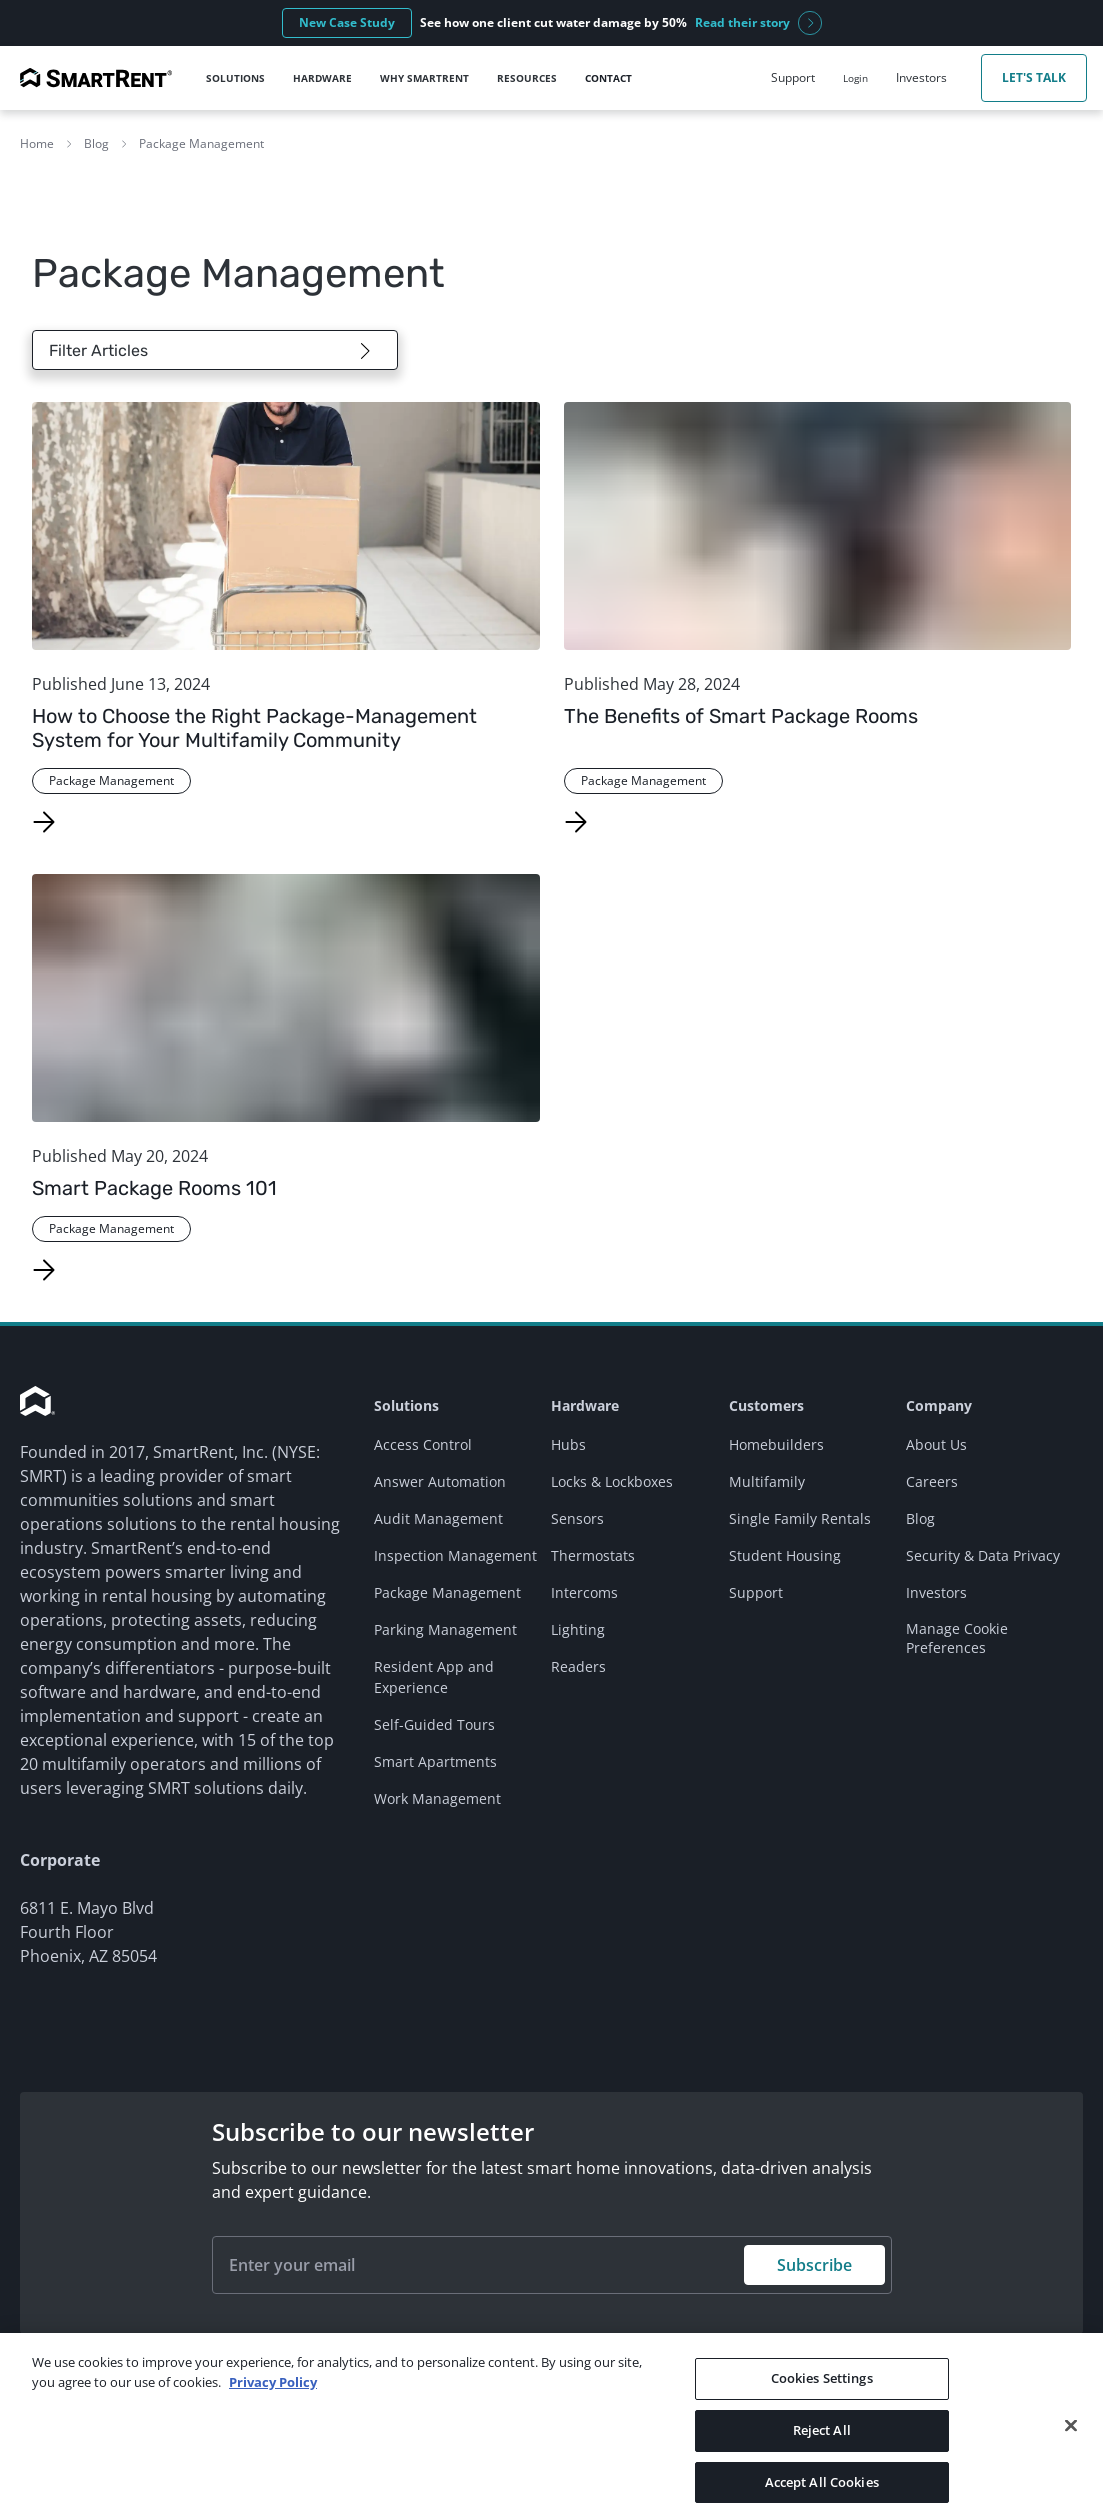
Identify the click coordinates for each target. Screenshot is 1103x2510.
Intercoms (584, 1592)
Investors (936, 1592)
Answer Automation (440, 1481)
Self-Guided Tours (434, 1724)
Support (756, 1592)
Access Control (423, 1444)
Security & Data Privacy (983, 1555)
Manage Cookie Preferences (957, 1638)
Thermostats (593, 1555)
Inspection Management (455, 1555)
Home (37, 143)
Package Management (201, 143)
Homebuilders (776, 1444)
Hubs (568, 1444)
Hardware (585, 1405)
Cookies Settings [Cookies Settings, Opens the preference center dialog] (822, 2406)
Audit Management (438, 1518)
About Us (936, 1444)
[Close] (1071, 2453)
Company (939, 1405)
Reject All (822, 2457)
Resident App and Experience (434, 1677)
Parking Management (445, 1629)
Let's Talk (1034, 77)
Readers (578, 1666)
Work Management (437, 1798)
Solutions (406, 1405)
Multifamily (767, 1481)
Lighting (578, 1629)
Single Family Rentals (800, 1518)
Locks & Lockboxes (612, 1481)
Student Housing (785, 1555)
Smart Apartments (435, 1761)
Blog (96, 143)
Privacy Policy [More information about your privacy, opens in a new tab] (273, 2409)
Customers (766, 1405)
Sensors (577, 1518)
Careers (932, 1481)
